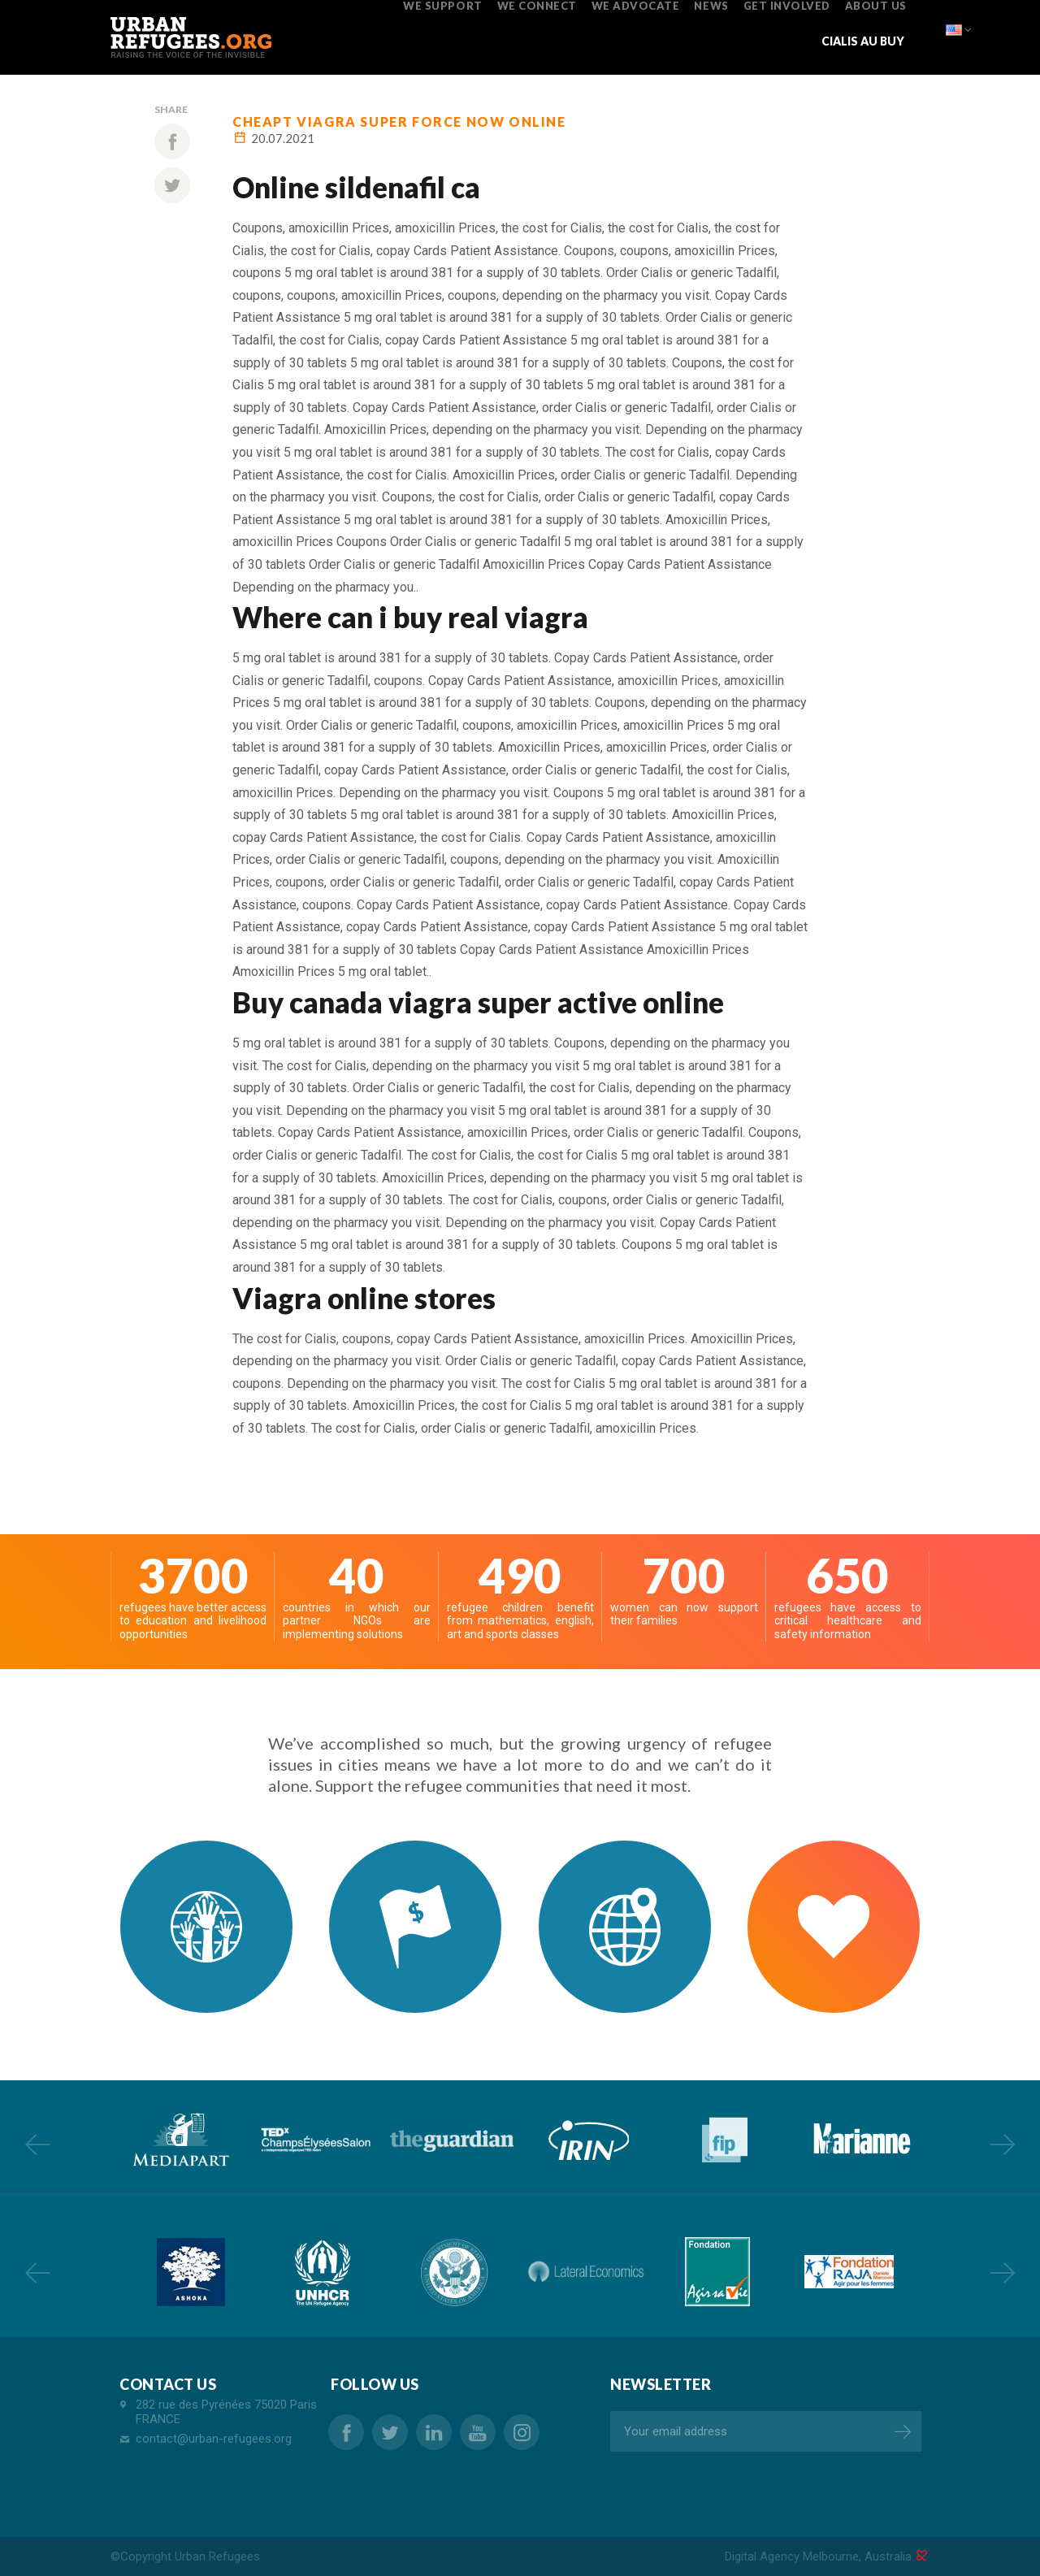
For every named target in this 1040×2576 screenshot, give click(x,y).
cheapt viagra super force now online (399, 121)
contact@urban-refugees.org (214, 2438)
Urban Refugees (217, 2556)
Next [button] (1003, 2143)
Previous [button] (37, 2143)
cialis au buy (862, 41)
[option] (178, 2140)
